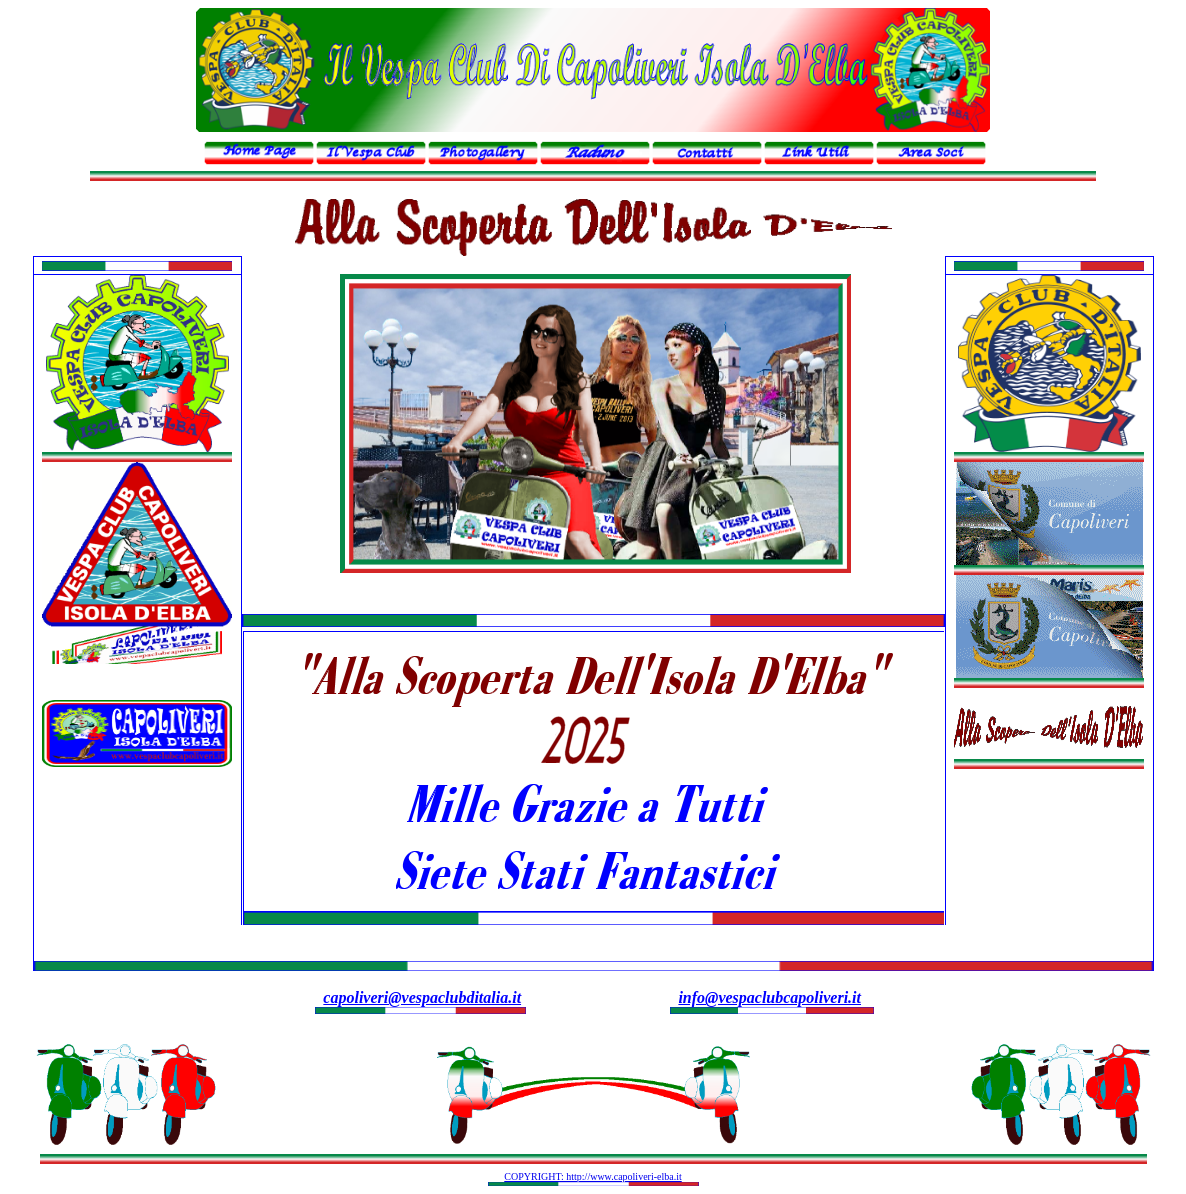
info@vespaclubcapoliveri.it (769, 997)
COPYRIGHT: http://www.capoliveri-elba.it (592, 1176)
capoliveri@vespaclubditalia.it (422, 997)
